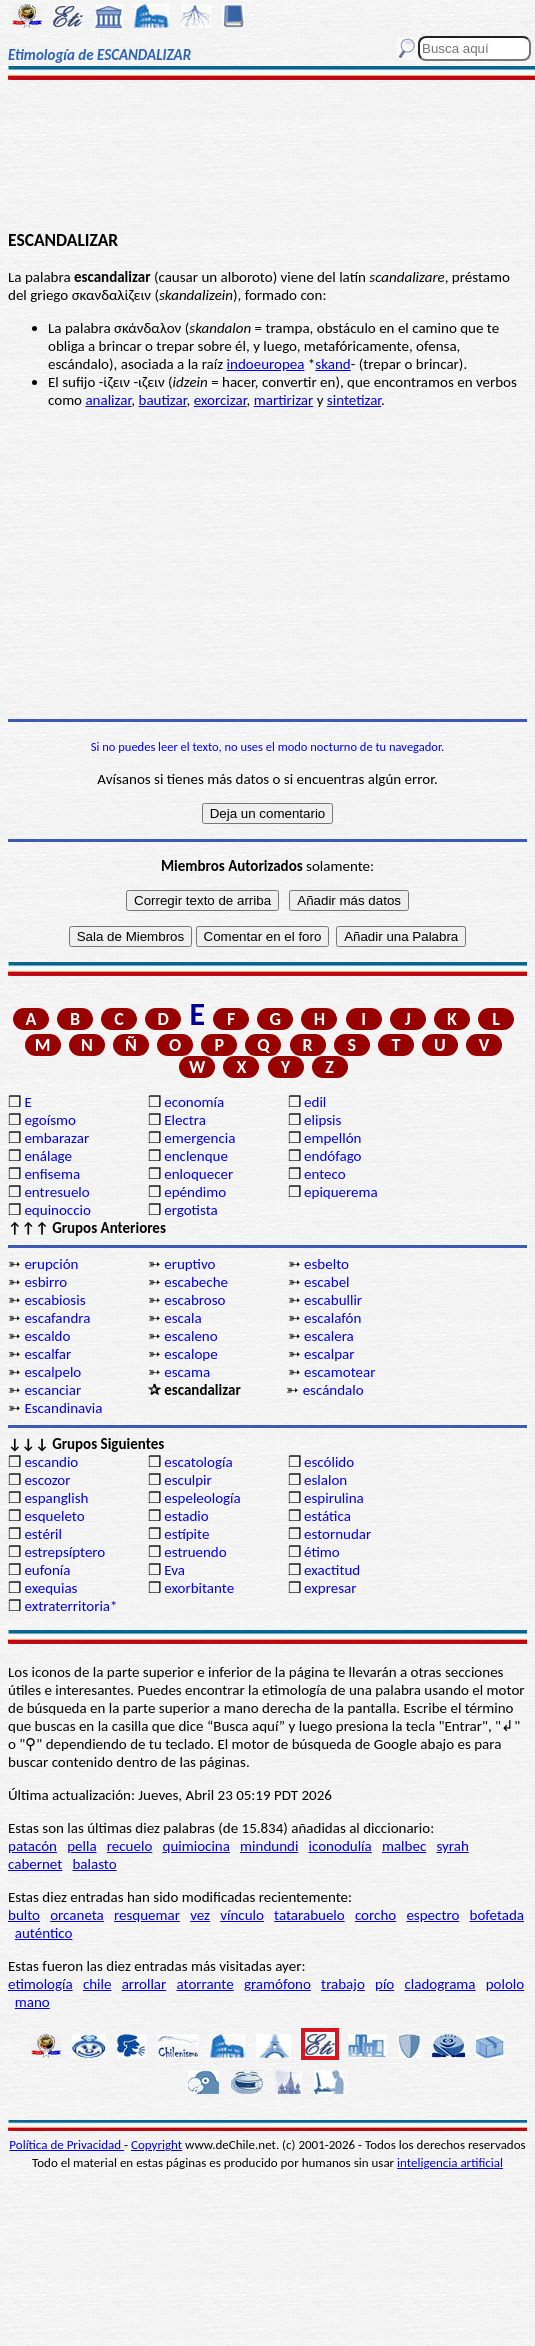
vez (200, 1915)
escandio (51, 1462)
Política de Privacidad (66, 2144)
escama (187, 1372)
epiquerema (341, 1192)
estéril (43, 1534)
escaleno (190, 1336)
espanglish (56, 1498)
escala (182, 1318)
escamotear (339, 1372)
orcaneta (77, 1915)
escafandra (57, 1318)
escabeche (196, 1282)
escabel (327, 1282)
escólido (329, 1462)
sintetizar (354, 400)
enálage (48, 1156)
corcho (375, 1915)
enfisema (52, 1174)
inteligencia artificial (450, 2162)
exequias (50, 1588)
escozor (47, 1480)
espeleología (202, 1498)
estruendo (195, 1552)
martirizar (284, 400)
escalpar (329, 1354)
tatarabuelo (309, 1915)
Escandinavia (63, 1408)
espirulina (334, 1498)
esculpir (188, 1480)
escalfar (47, 1354)
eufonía (47, 1570)
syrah (452, 1846)
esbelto (326, 1264)
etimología (40, 1984)
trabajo (343, 1984)
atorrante (204, 1984)
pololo (505, 1984)
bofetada (497, 1915)
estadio (186, 1516)
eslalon (325, 1480)
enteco (325, 1174)
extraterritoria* (70, 1606)
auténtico (44, 1933)
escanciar (52, 1390)
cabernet (35, 1864)
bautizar (163, 400)
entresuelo (56, 1192)
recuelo (130, 1846)
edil (315, 1102)
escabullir (333, 1300)
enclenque (196, 1156)
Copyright (156, 2144)
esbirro (45, 1282)
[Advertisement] (267, 157)
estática (327, 1516)
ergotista (190, 1210)
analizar (108, 400)
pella (81, 1846)
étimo (322, 1552)
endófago (332, 1156)
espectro (432, 1915)
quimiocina (196, 1846)
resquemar (147, 1915)
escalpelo (52, 1372)
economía (194, 1102)
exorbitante (199, 1588)
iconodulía (340, 1846)
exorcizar (220, 400)
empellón (332, 1138)
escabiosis (54, 1300)
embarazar (56, 1138)
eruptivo (189, 1264)
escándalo (333, 1390)
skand (332, 364)
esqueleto (54, 1516)
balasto (94, 1864)
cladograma (439, 1984)
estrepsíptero (64, 1552)
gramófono (277, 1984)
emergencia (199, 1138)
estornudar (337, 1534)
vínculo (242, 1915)
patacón (32, 1846)
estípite (186, 1534)
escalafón (332, 1318)
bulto (24, 1915)
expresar (330, 1588)
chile (97, 1984)
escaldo (47, 1336)
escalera (329, 1336)
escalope (190, 1354)
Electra (185, 1120)
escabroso (194, 1300)
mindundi (269, 1846)
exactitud (332, 1570)
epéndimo (195, 1192)
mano (32, 2002)
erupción (51, 1264)
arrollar (144, 1984)
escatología (198, 1462)
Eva (174, 1570)
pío (384, 1984)
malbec (404, 1846)
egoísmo (50, 1120)
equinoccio (57, 1210)
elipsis (322, 1120)
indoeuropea (266, 364)
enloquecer (198, 1174)
